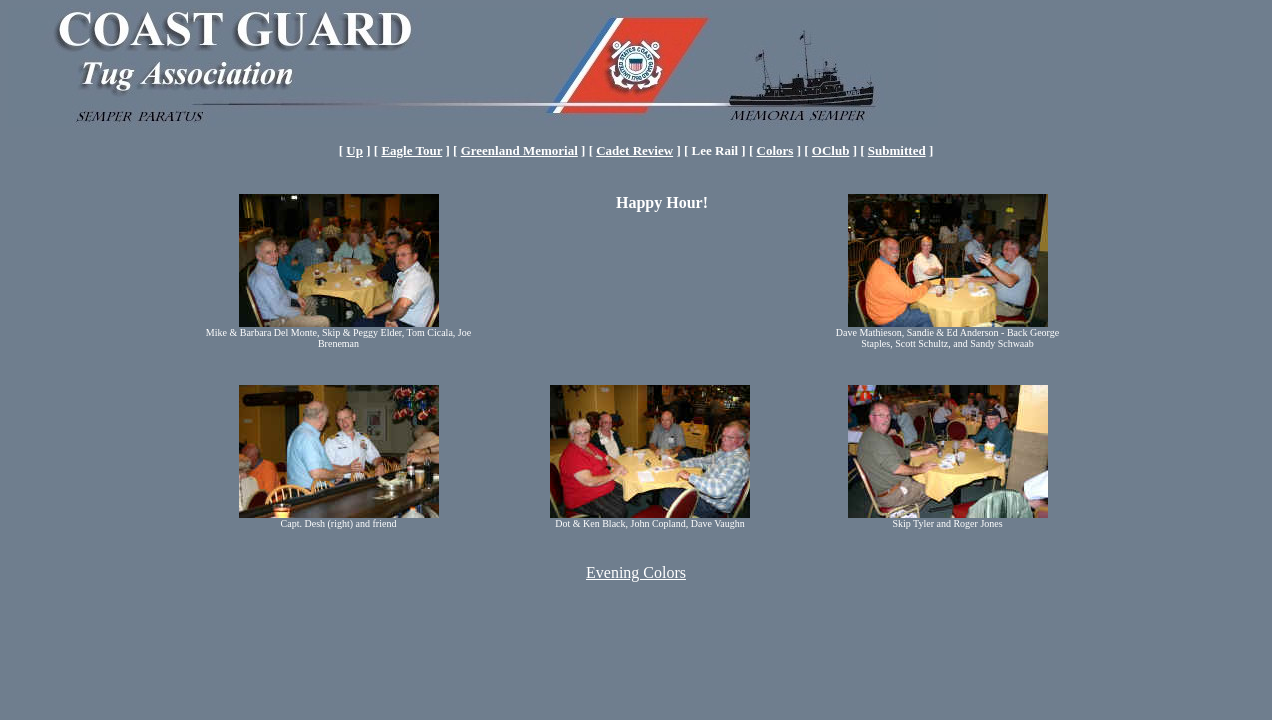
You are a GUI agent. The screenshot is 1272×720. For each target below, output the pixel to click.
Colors (775, 150)
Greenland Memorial (519, 150)
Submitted (897, 150)
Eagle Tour (411, 150)
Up (354, 150)
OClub (831, 150)
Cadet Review (634, 150)
